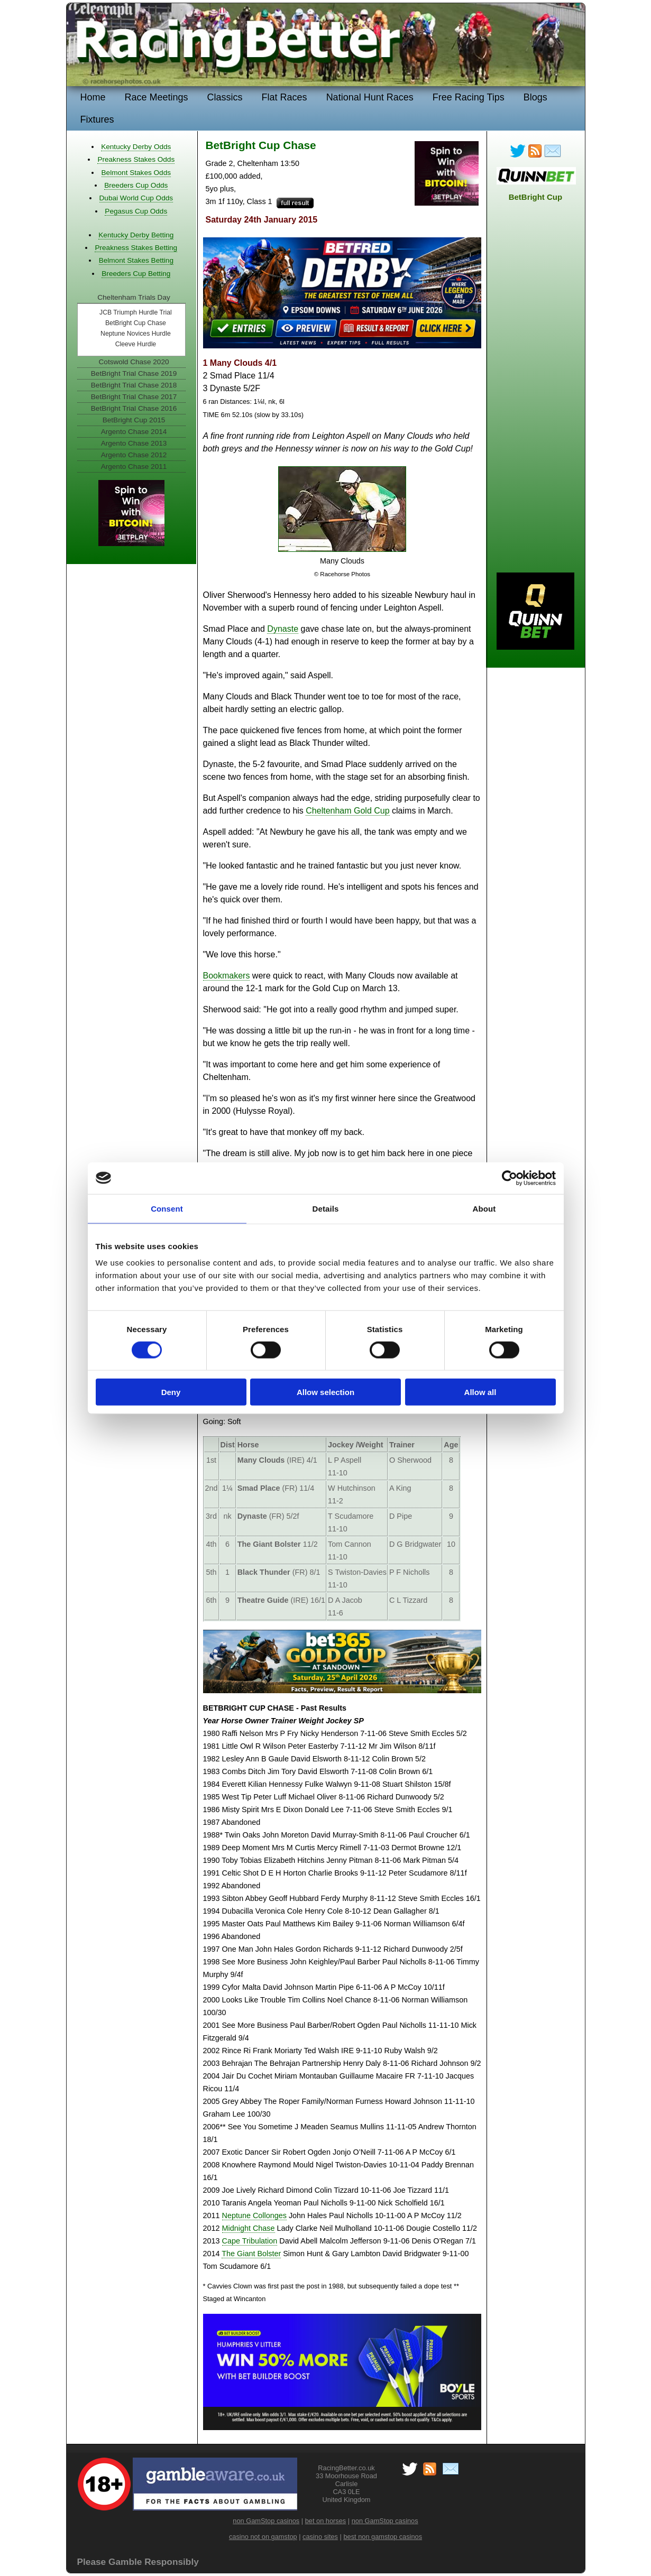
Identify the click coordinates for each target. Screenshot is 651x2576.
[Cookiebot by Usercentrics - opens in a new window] (509, 1178)
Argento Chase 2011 (134, 466)
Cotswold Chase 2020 (134, 362)
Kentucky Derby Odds (136, 147)
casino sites (320, 2537)
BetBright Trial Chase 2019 (134, 373)
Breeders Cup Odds (136, 185)
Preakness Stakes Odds (136, 159)
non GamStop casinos (266, 2521)
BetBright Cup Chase (135, 323)
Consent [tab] (167, 1208)
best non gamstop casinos (382, 2537)
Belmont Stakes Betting (136, 260)
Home (93, 97)
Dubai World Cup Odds (136, 198)
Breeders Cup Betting (136, 274)
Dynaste (282, 628)
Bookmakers (226, 975)
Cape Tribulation (250, 2241)
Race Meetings (156, 97)
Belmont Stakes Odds (136, 173)
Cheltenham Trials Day (133, 297)
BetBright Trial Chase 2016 (134, 408)
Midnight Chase (248, 2228)
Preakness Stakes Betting (136, 248)
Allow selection (325, 1392)
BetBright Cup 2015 (134, 420)
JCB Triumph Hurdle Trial (135, 312)
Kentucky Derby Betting (135, 235)
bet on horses (325, 2521)
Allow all (480, 1392)
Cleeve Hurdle (136, 344)
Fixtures (97, 119)
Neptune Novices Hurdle (135, 333)
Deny (171, 1392)
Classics (225, 97)
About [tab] (484, 1208)
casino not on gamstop (263, 2537)
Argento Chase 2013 (134, 443)
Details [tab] (326, 1208)
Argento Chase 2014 (134, 432)
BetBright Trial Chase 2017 (134, 397)
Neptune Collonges (254, 2215)
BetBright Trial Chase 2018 (134, 385)
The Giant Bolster (251, 2253)
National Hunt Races (370, 97)
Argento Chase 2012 (134, 455)
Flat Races (284, 97)
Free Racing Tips (469, 97)
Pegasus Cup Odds (136, 211)
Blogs (535, 97)
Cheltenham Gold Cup (347, 810)
